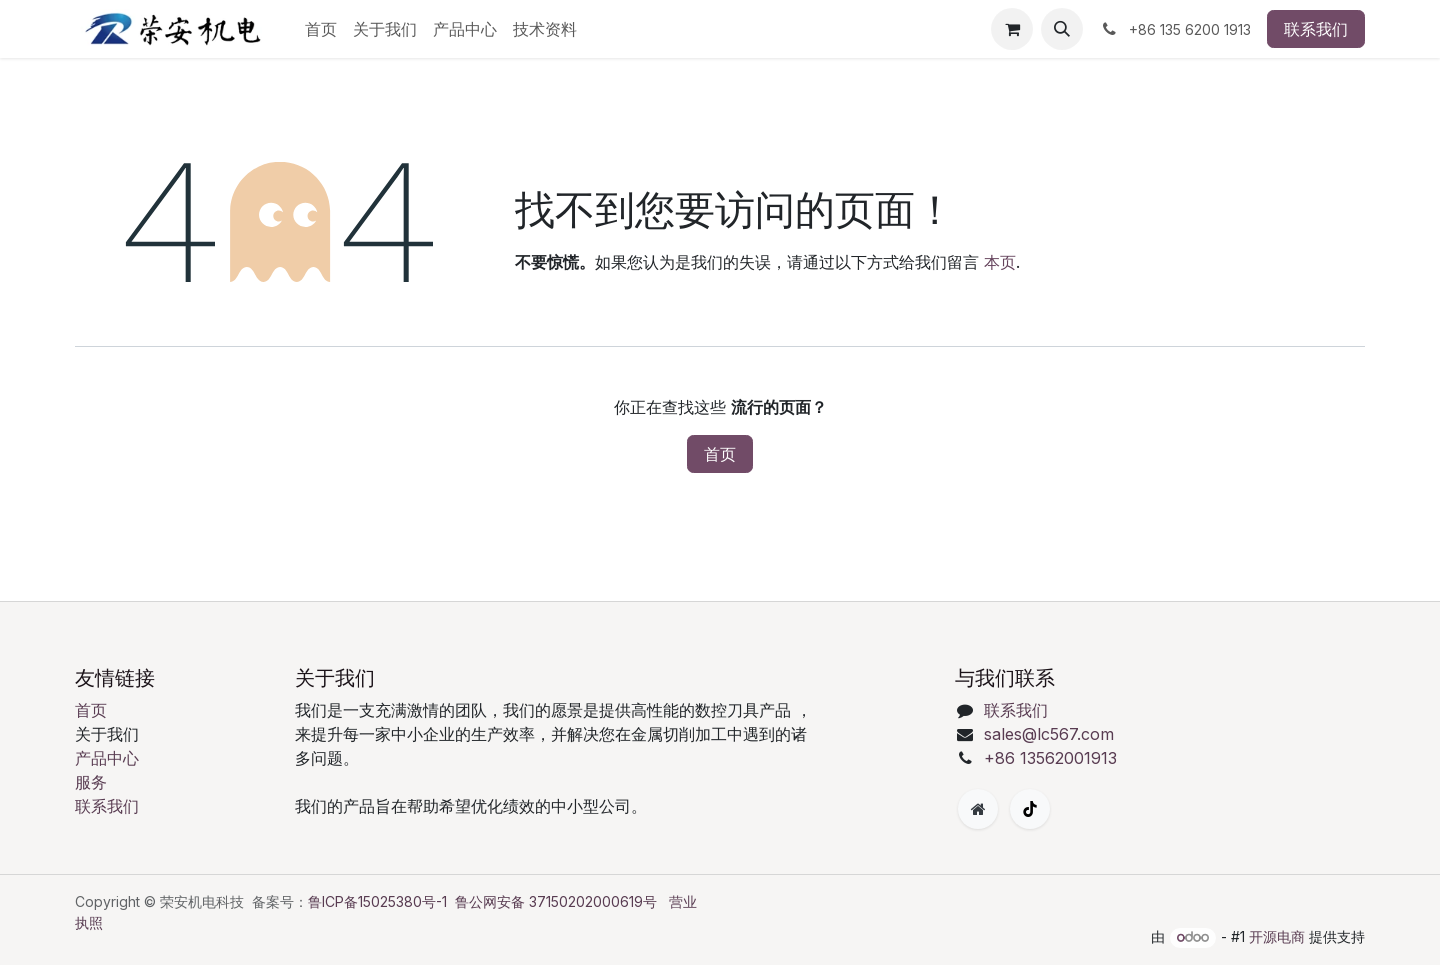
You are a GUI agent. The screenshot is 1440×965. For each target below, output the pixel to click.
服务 (91, 782)
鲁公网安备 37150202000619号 (556, 901)
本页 (1000, 262)
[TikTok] (1030, 809)
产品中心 (107, 758)
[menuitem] (321, 29)
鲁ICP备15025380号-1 (377, 901)
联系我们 (1316, 29)
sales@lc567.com (1049, 734)
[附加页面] (978, 809)
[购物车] (1012, 29)
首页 (720, 454)
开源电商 (1277, 936)
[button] (1062, 29)
